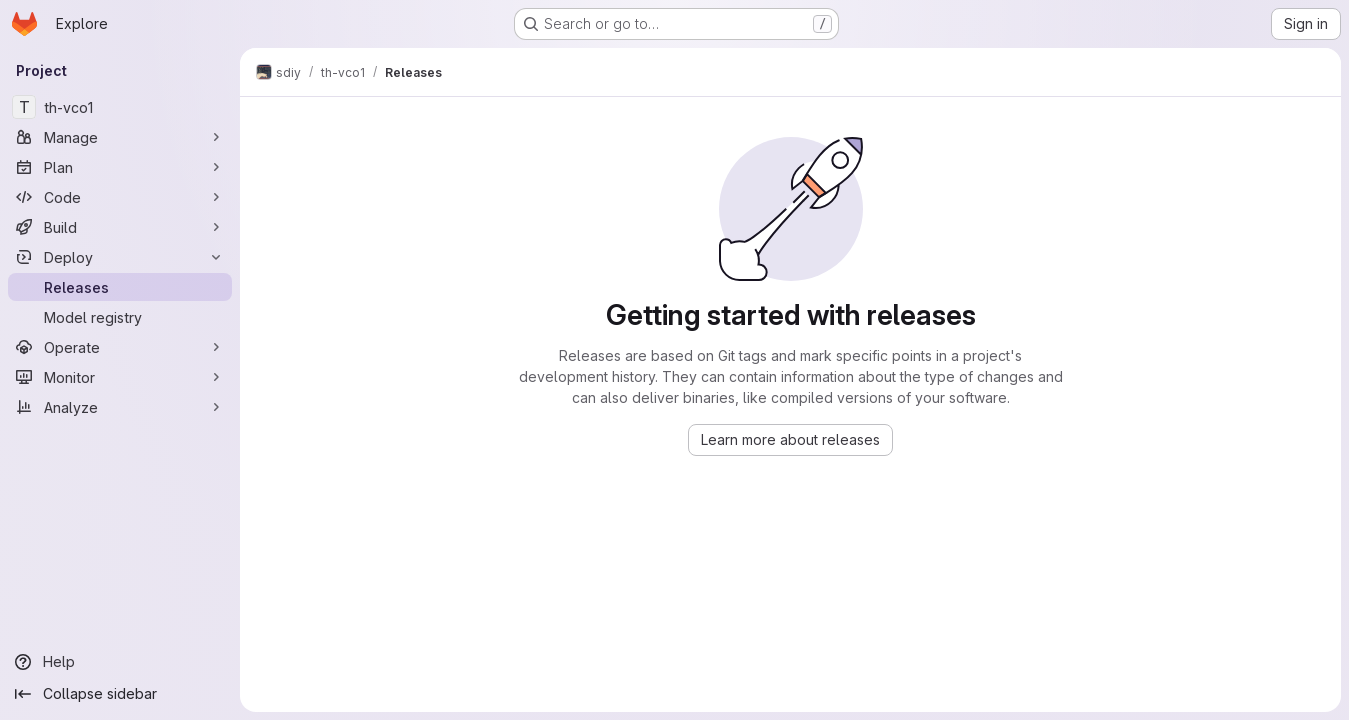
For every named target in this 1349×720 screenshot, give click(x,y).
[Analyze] (120, 407)
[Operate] (120, 347)
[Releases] (120, 287)
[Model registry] (120, 317)
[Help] (120, 662)
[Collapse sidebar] (120, 694)
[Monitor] (120, 377)
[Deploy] (120, 257)
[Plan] (120, 167)
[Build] (120, 227)
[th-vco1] (120, 107)
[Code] (120, 197)
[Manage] (120, 137)
